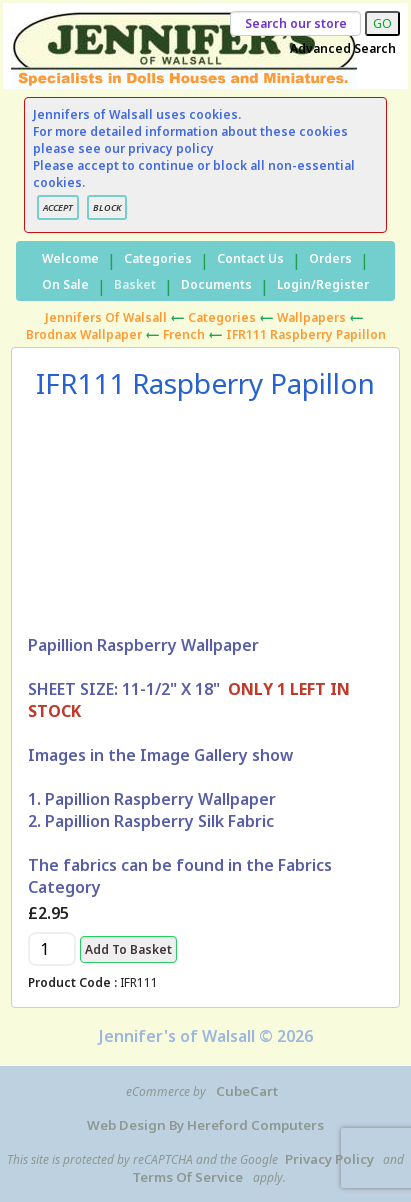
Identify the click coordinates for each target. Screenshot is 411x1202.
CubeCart (247, 1091)
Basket (135, 284)
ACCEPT (58, 207)
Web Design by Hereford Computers (205, 1125)
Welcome (70, 258)
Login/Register (323, 284)
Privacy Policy (329, 1159)
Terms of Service (187, 1177)
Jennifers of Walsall (106, 317)
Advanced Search (343, 48)
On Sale (65, 284)
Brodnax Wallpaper (84, 334)
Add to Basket (128, 949)
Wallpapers (311, 317)
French (184, 334)
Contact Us (250, 258)
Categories (158, 258)
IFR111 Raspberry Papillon (306, 334)
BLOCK (107, 207)
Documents (216, 284)
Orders (330, 258)
